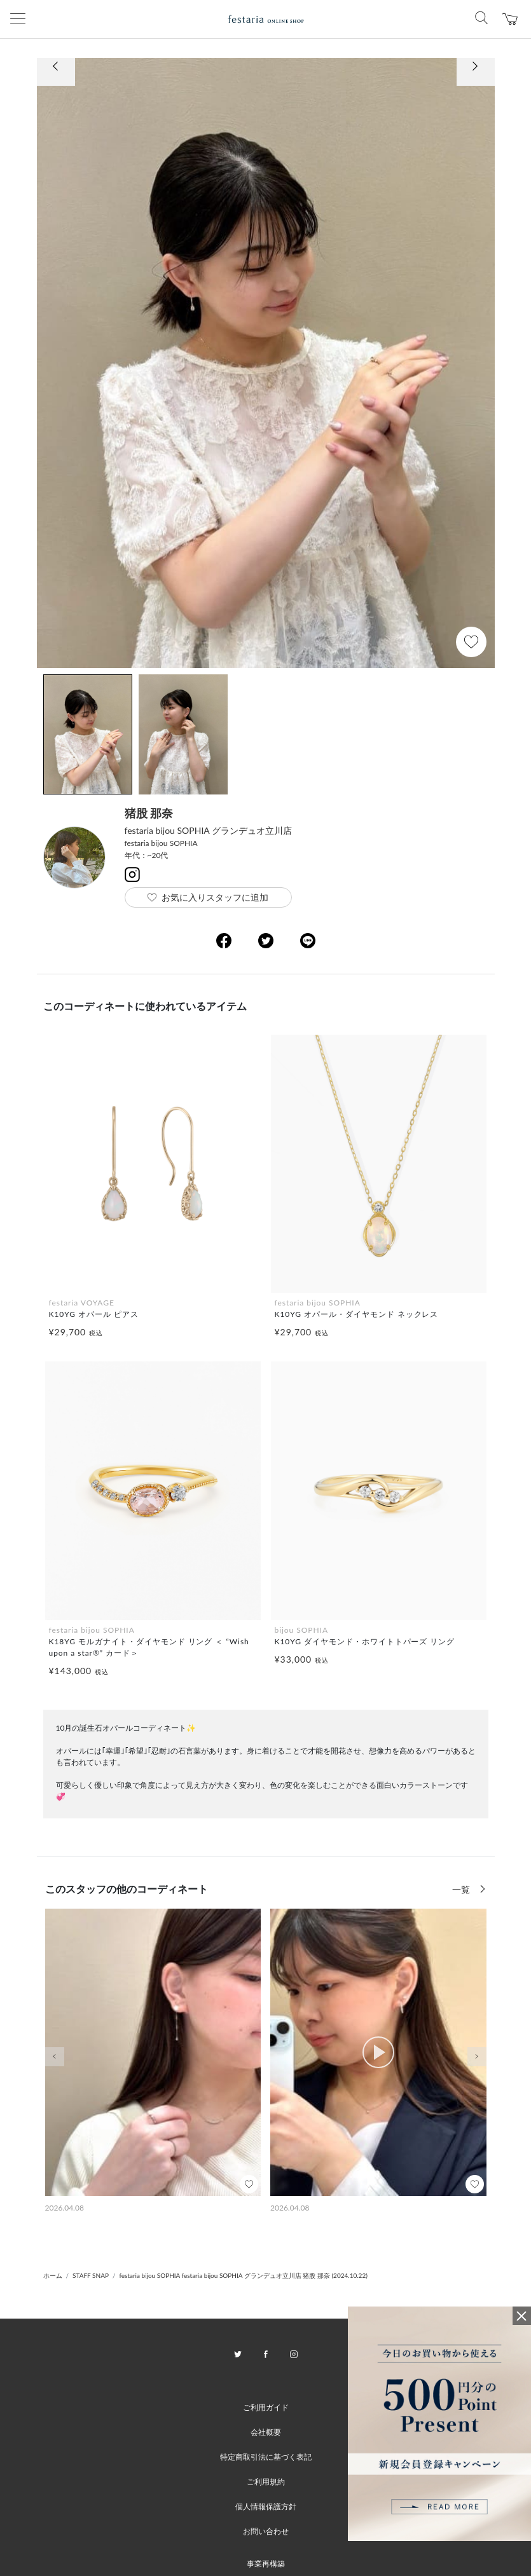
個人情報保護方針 (265, 2506)
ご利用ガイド (266, 2407)
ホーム (52, 2275)
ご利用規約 (266, 2481)
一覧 (462, 1889)
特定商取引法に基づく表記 (266, 2457)
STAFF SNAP (90, 2275)
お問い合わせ (266, 2531)
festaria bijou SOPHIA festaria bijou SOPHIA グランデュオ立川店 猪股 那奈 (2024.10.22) (243, 2275)
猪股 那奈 (149, 813)
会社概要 (266, 2432)
